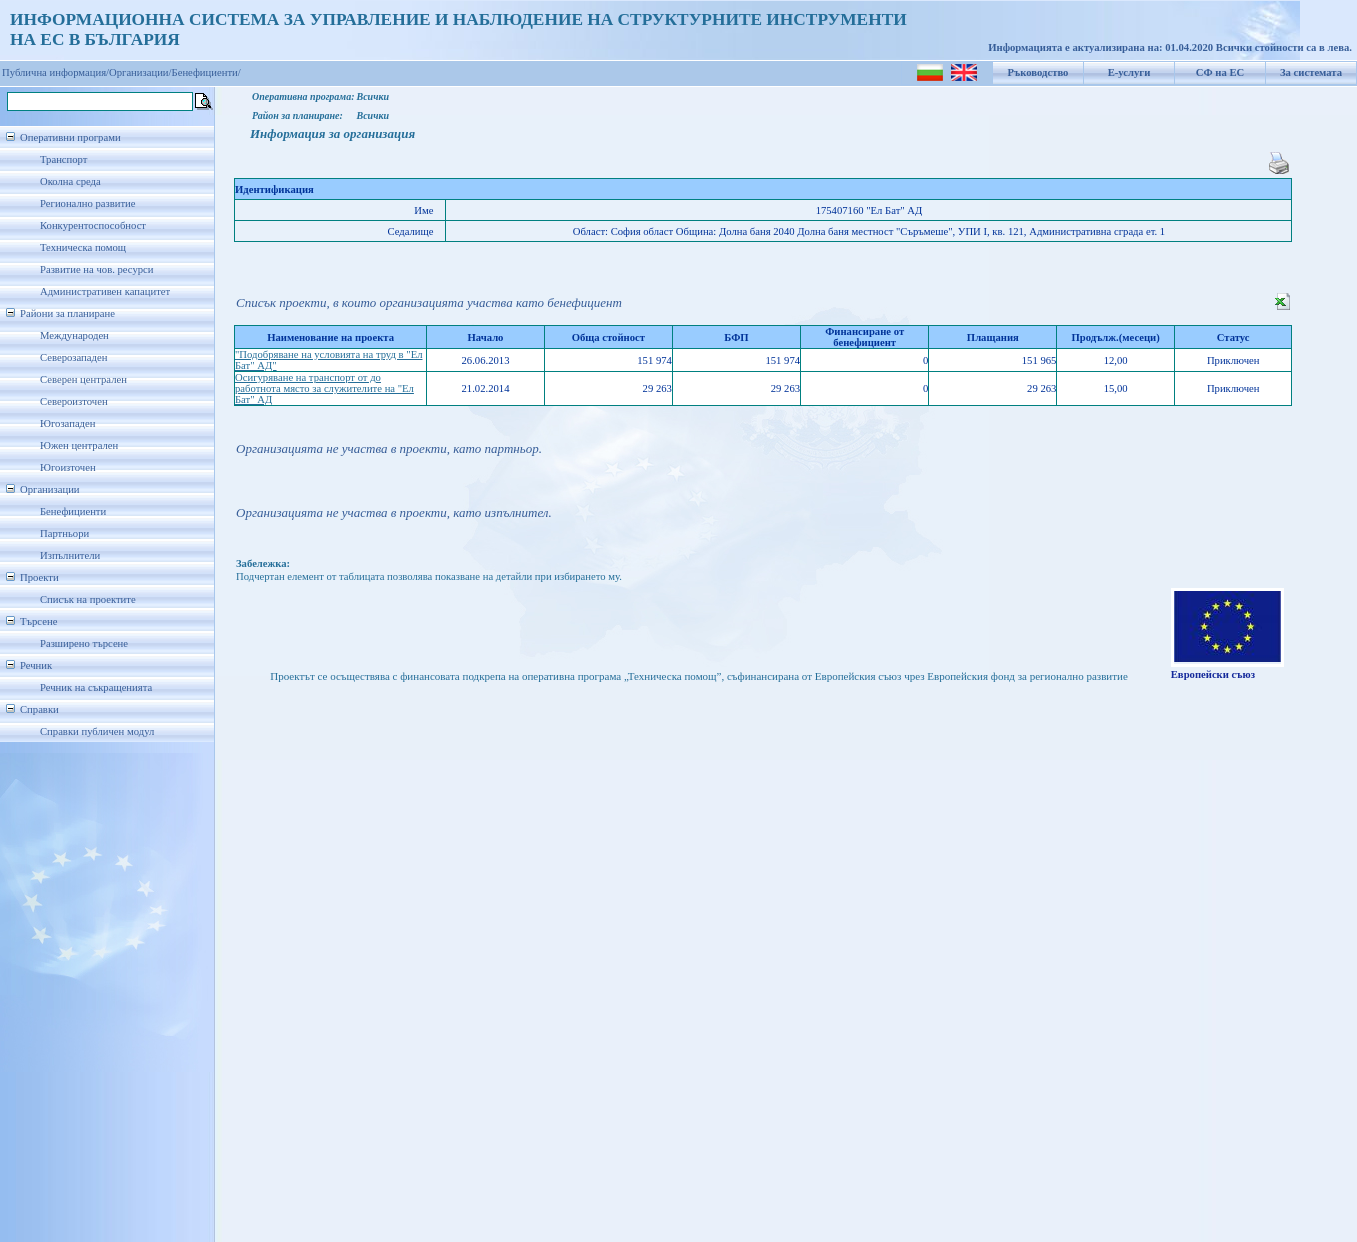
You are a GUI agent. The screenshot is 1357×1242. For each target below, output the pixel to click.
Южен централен (79, 445)
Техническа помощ (83, 247)
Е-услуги (1129, 72)
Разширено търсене (84, 643)
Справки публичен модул (97, 731)
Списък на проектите (88, 599)
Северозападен (73, 357)
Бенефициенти (73, 511)
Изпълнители (70, 555)
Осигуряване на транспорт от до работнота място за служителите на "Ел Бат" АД (324, 388)
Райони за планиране (67, 313)
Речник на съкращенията (96, 687)
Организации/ (140, 72)
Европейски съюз (1213, 674)
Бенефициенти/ (206, 72)
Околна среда (70, 181)
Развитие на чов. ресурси (97, 269)
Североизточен (74, 401)
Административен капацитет (105, 291)
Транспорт (63, 159)
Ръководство (1038, 72)
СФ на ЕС (1220, 72)
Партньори (64, 533)
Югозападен (67, 423)
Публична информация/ (55, 72)
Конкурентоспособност (93, 225)
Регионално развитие (88, 203)
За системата (1311, 72)
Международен (74, 335)
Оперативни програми (70, 137)
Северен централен (83, 379)
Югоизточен (68, 467)
